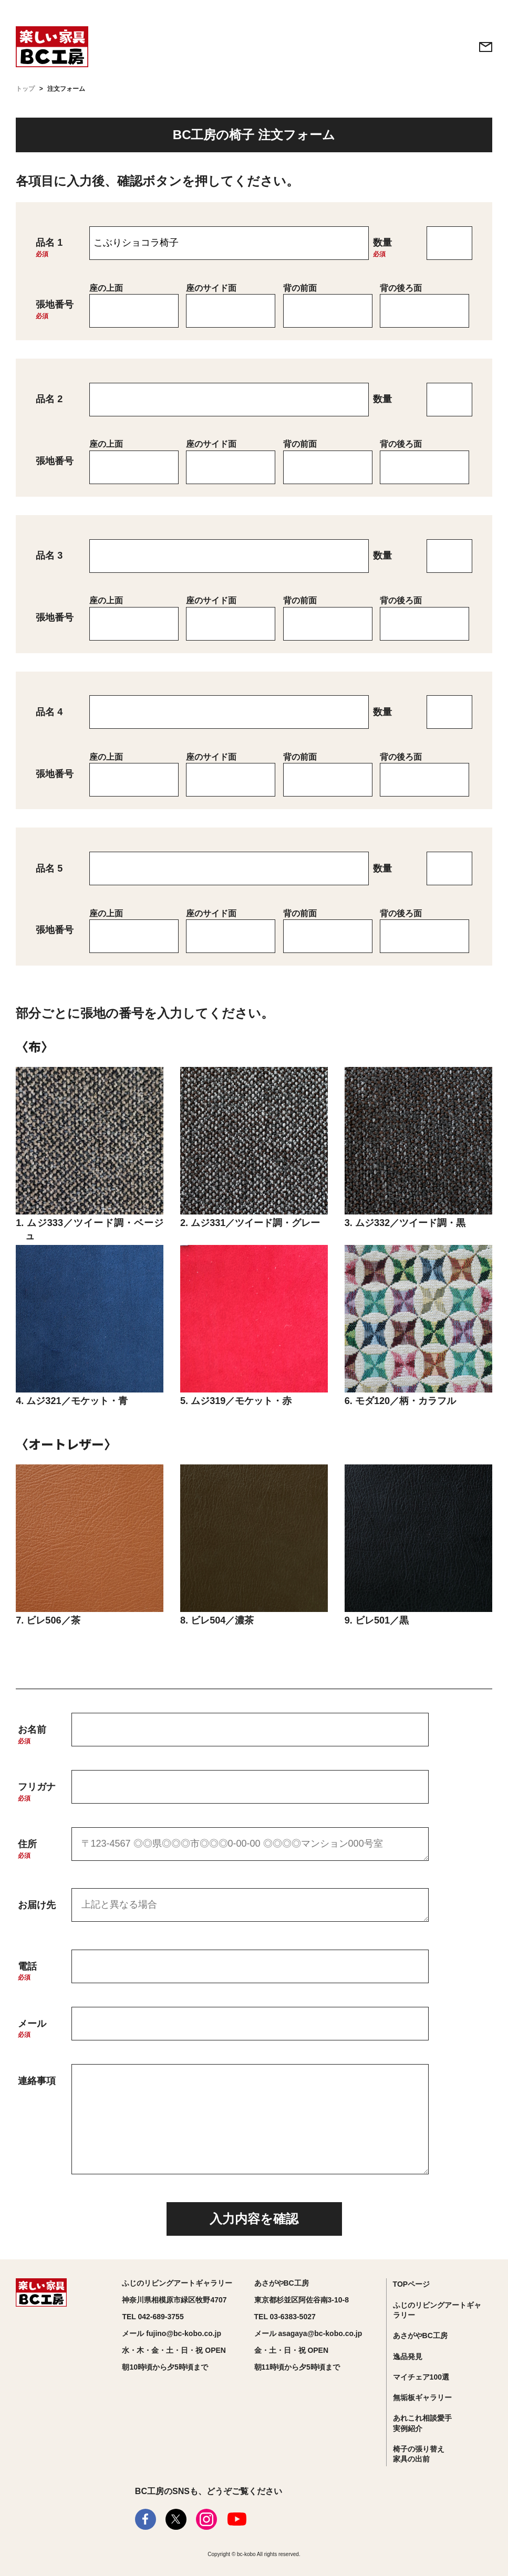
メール (32, 2023)
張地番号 (55, 304)
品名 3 (49, 555)
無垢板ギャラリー (422, 2397)
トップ (25, 88)
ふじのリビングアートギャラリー (437, 2310)
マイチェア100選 (421, 2377)
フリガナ (37, 1787)
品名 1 (49, 242)
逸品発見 (407, 2356)
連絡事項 (37, 2081)
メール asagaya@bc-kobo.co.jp (308, 2333)
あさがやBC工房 (420, 2335)
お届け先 (37, 1905)
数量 (382, 242)
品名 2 (49, 399)
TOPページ (411, 2284)
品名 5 (49, 868)
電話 (27, 1966)
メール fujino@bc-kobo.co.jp (171, 2333)
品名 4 (49, 712)
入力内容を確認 (254, 2219)
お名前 (32, 1729)
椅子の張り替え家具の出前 (418, 2454)
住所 (27, 1844)
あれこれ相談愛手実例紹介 (422, 2423)
